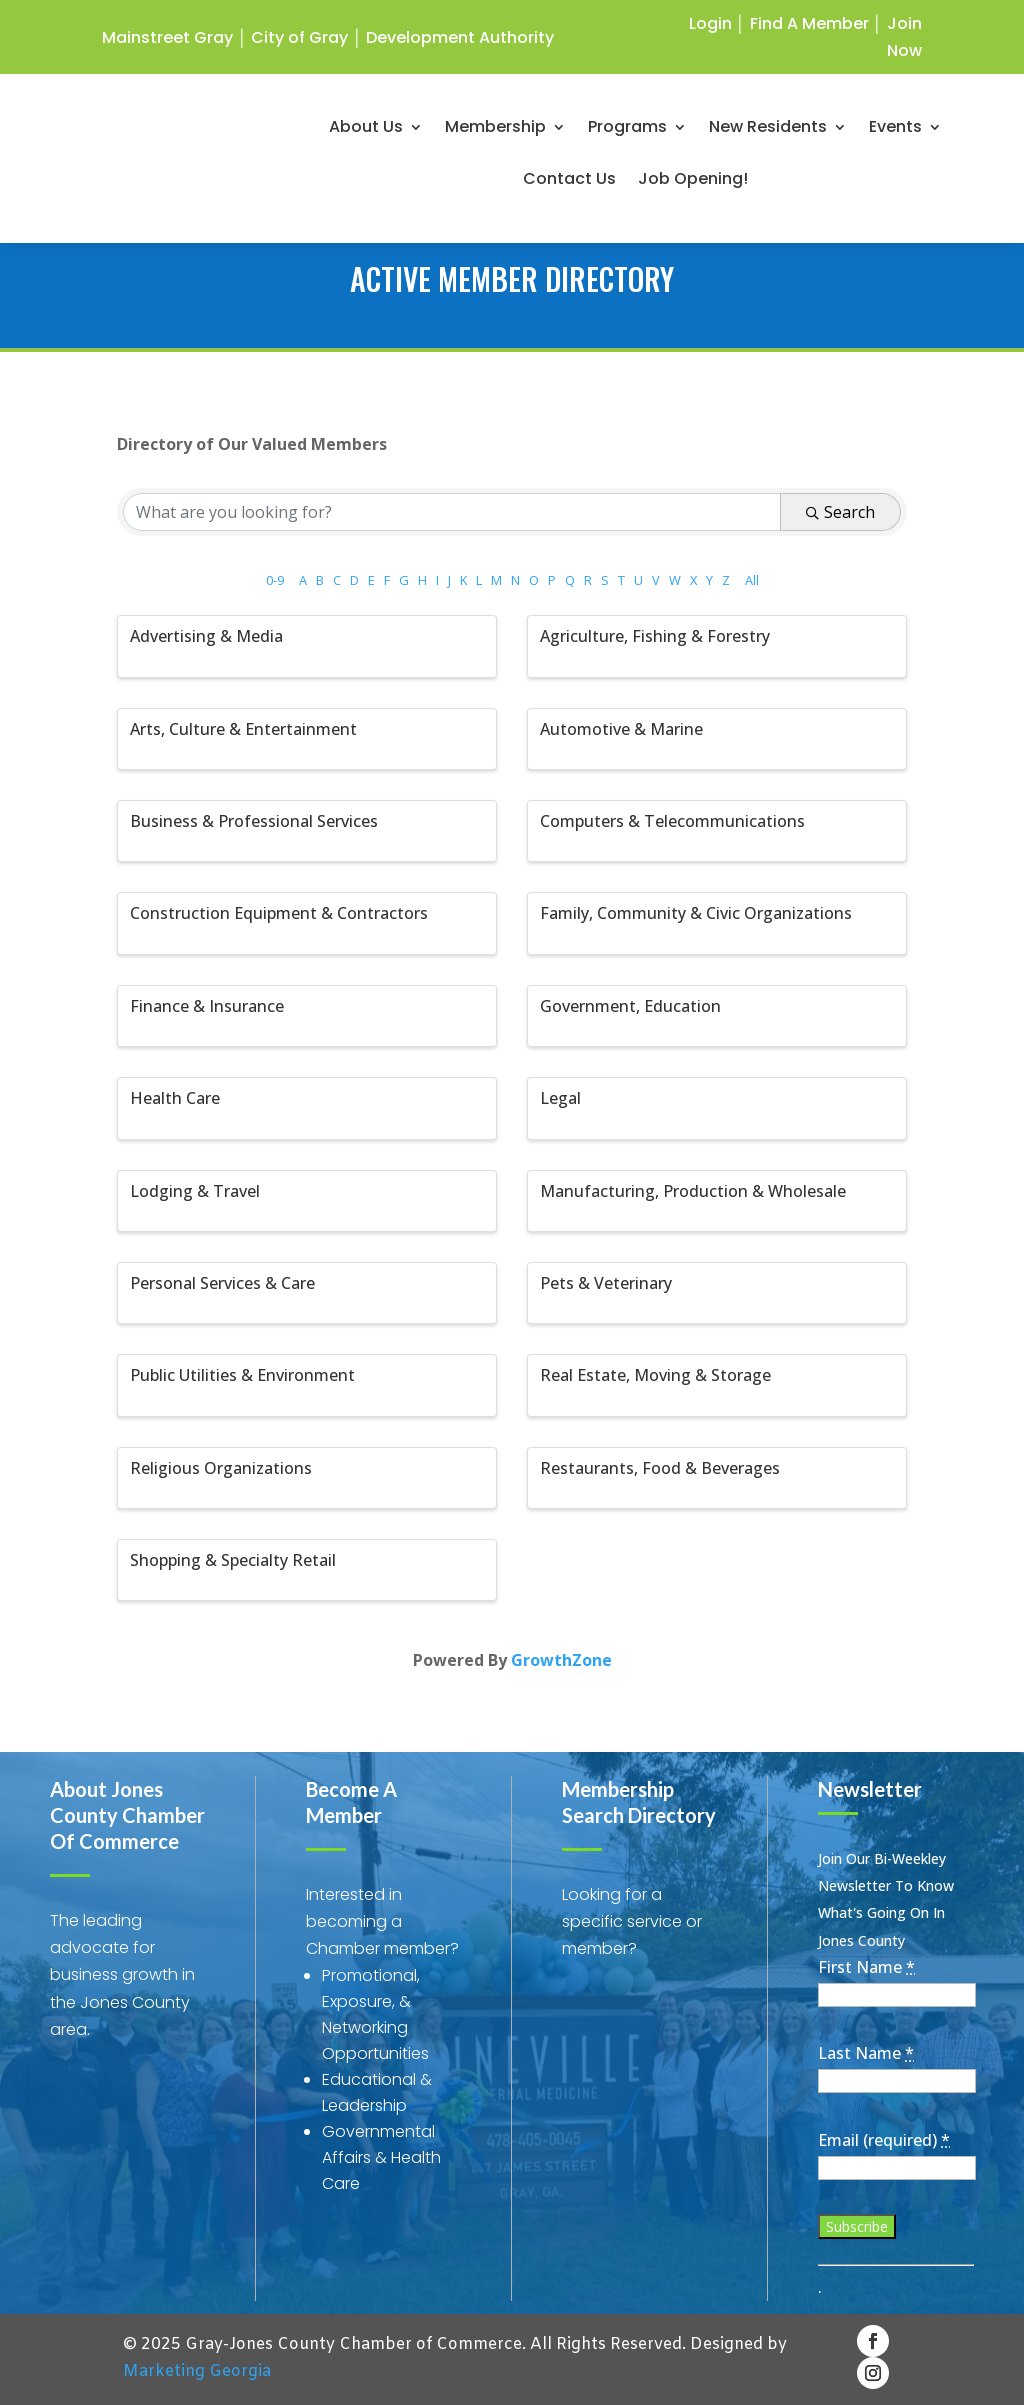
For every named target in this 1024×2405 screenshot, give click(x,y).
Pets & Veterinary (606, 1283)
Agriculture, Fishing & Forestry (655, 636)
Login (710, 23)
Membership (497, 133)
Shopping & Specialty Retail (233, 1560)
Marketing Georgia (197, 2371)
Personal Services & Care (222, 1283)
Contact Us (571, 185)
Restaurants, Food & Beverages (660, 1468)
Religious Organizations (221, 1468)
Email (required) (884, 2140)
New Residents (770, 133)
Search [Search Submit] (840, 512)
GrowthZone (561, 1660)
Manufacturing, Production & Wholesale (693, 1191)
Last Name (866, 2053)
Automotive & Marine (621, 729)
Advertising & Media (206, 636)
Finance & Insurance (207, 1006)
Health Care (175, 1098)
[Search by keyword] (451, 512)
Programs (629, 133)
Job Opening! (695, 185)
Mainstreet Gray (167, 37)
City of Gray (299, 37)
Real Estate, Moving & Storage (655, 1375)
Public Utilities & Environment (242, 1375)
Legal (560, 1098)
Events (897, 133)
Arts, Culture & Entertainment (243, 729)
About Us (368, 133)
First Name (866, 1967)
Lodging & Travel (195, 1191)
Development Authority (460, 37)
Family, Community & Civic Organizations (696, 913)
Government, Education (630, 1006)
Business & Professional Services (254, 821)
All (752, 580)
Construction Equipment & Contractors (279, 913)
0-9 (275, 580)
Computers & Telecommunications (672, 821)
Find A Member (809, 23)
